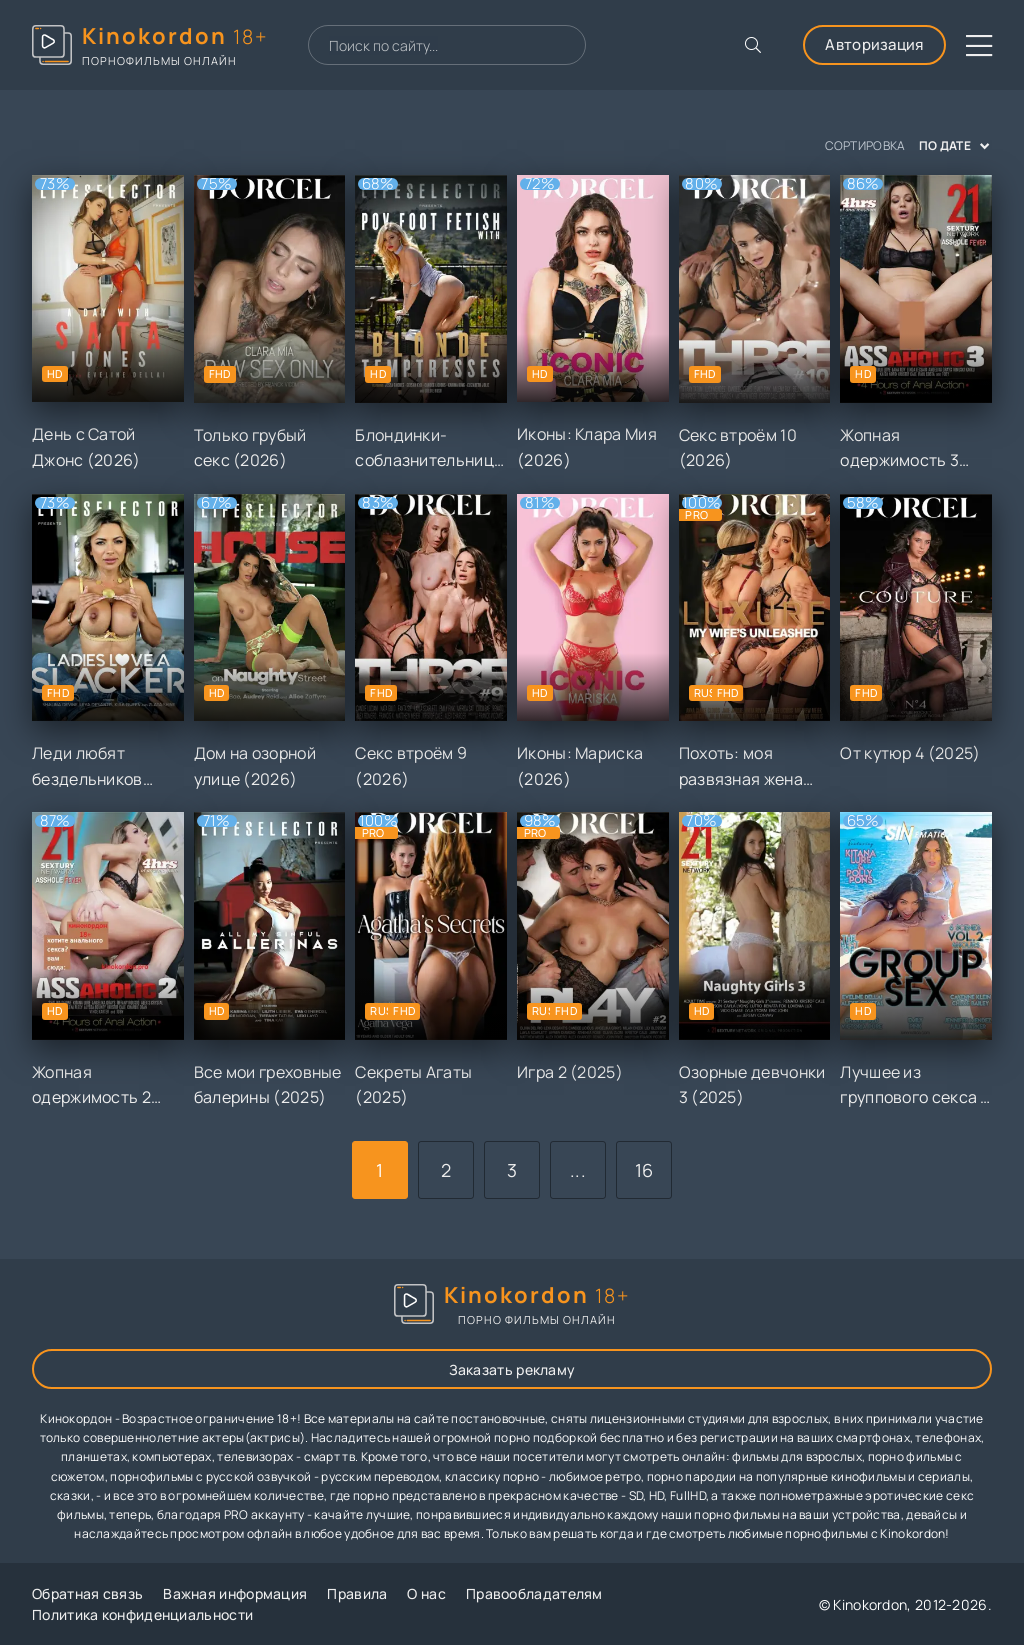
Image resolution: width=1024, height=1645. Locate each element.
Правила (357, 1593)
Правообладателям (534, 1593)
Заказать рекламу (512, 1369)
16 (644, 1170)
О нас (426, 1593)
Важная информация (235, 1593)
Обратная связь (87, 1593)
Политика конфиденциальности (142, 1614)
